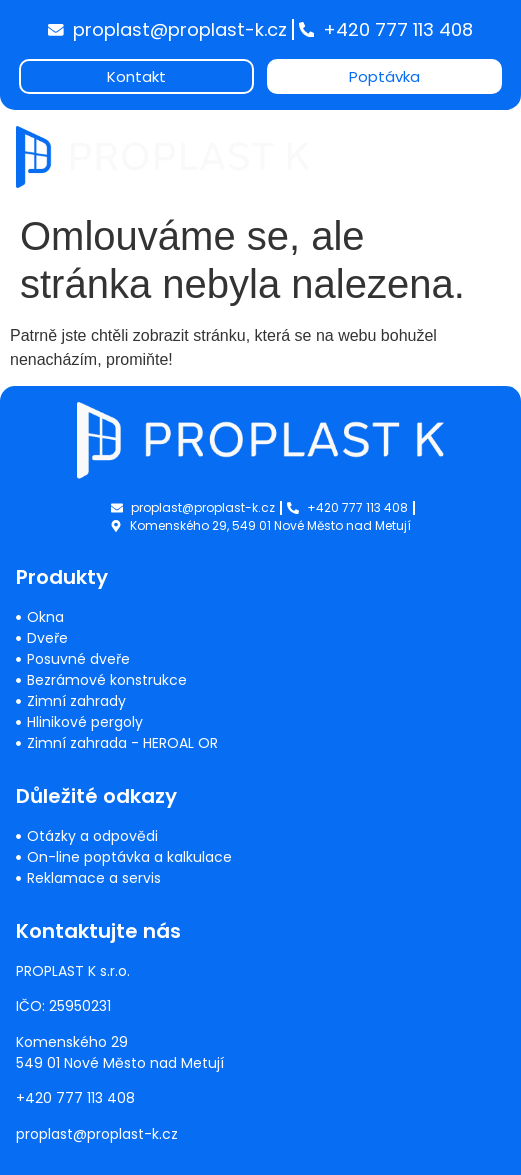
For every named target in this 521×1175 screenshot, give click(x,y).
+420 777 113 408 (75, 1098)
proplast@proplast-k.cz (97, 1134)
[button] (488, 142)
